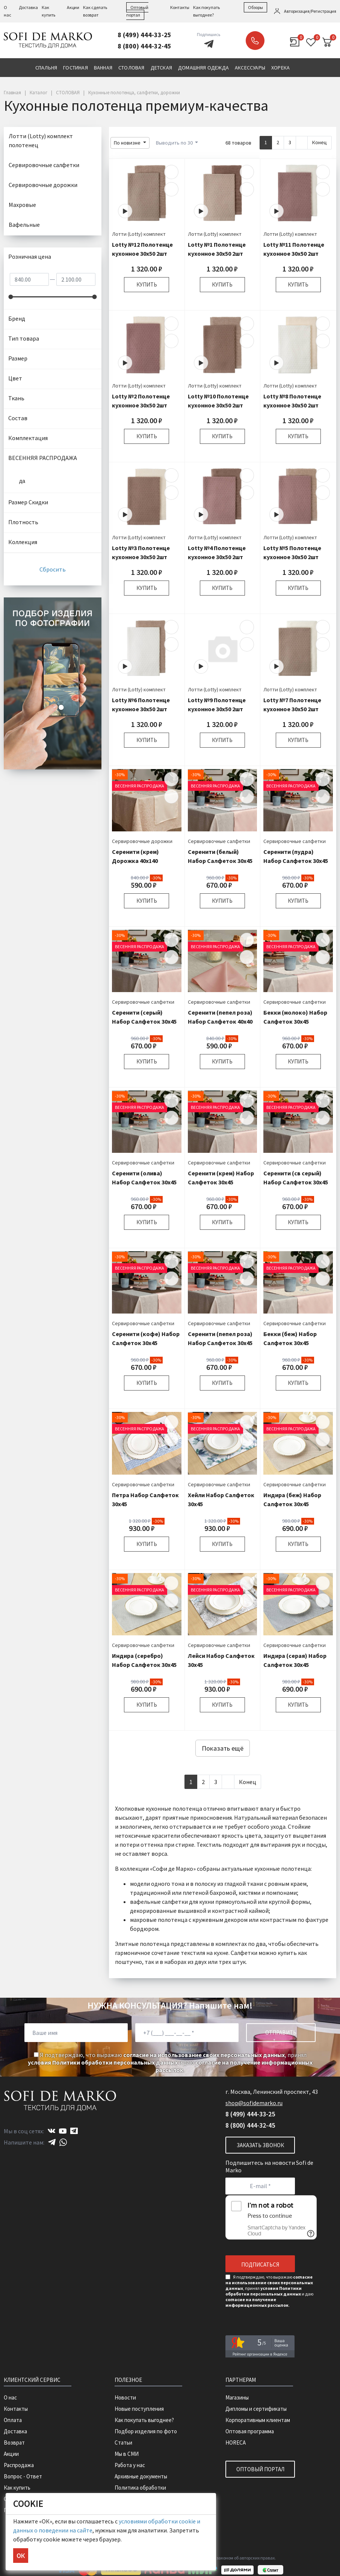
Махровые (22, 204)
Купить (146, 284)
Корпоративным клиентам (257, 2420)
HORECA (235, 2442)
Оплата (13, 2420)
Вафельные (24, 224)
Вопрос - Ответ (23, 2476)
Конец (319, 142)
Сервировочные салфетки (219, 841)
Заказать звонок (255, 40)
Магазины (237, 2397)
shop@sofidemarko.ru (254, 2103)
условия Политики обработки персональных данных (103, 2062)
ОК (21, 2555)
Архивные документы (141, 2476)
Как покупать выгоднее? (144, 2420)
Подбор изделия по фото (146, 2431)
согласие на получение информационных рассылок (257, 2302)
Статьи (123, 2442)
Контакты (179, 7)
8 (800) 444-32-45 (144, 46)
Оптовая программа (249, 2431)
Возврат (14, 2442)
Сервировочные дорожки (142, 841)
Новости (125, 2397)
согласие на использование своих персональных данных (204, 2055)
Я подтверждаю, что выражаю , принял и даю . (170, 2062)
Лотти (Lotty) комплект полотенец (41, 140)
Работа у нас (130, 2465)
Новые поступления (139, 2408)
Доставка (28, 7)
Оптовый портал (260, 2469)
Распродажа (19, 2465)
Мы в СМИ (127, 2453)
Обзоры (255, 7)
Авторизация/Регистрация (310, 11)
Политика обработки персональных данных (142, 2491)
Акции (73, 7)
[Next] (302, 142)
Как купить (17, 2487)
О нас (10, 2397)
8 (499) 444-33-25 (144, 34)
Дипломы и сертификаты (256, 2408)
